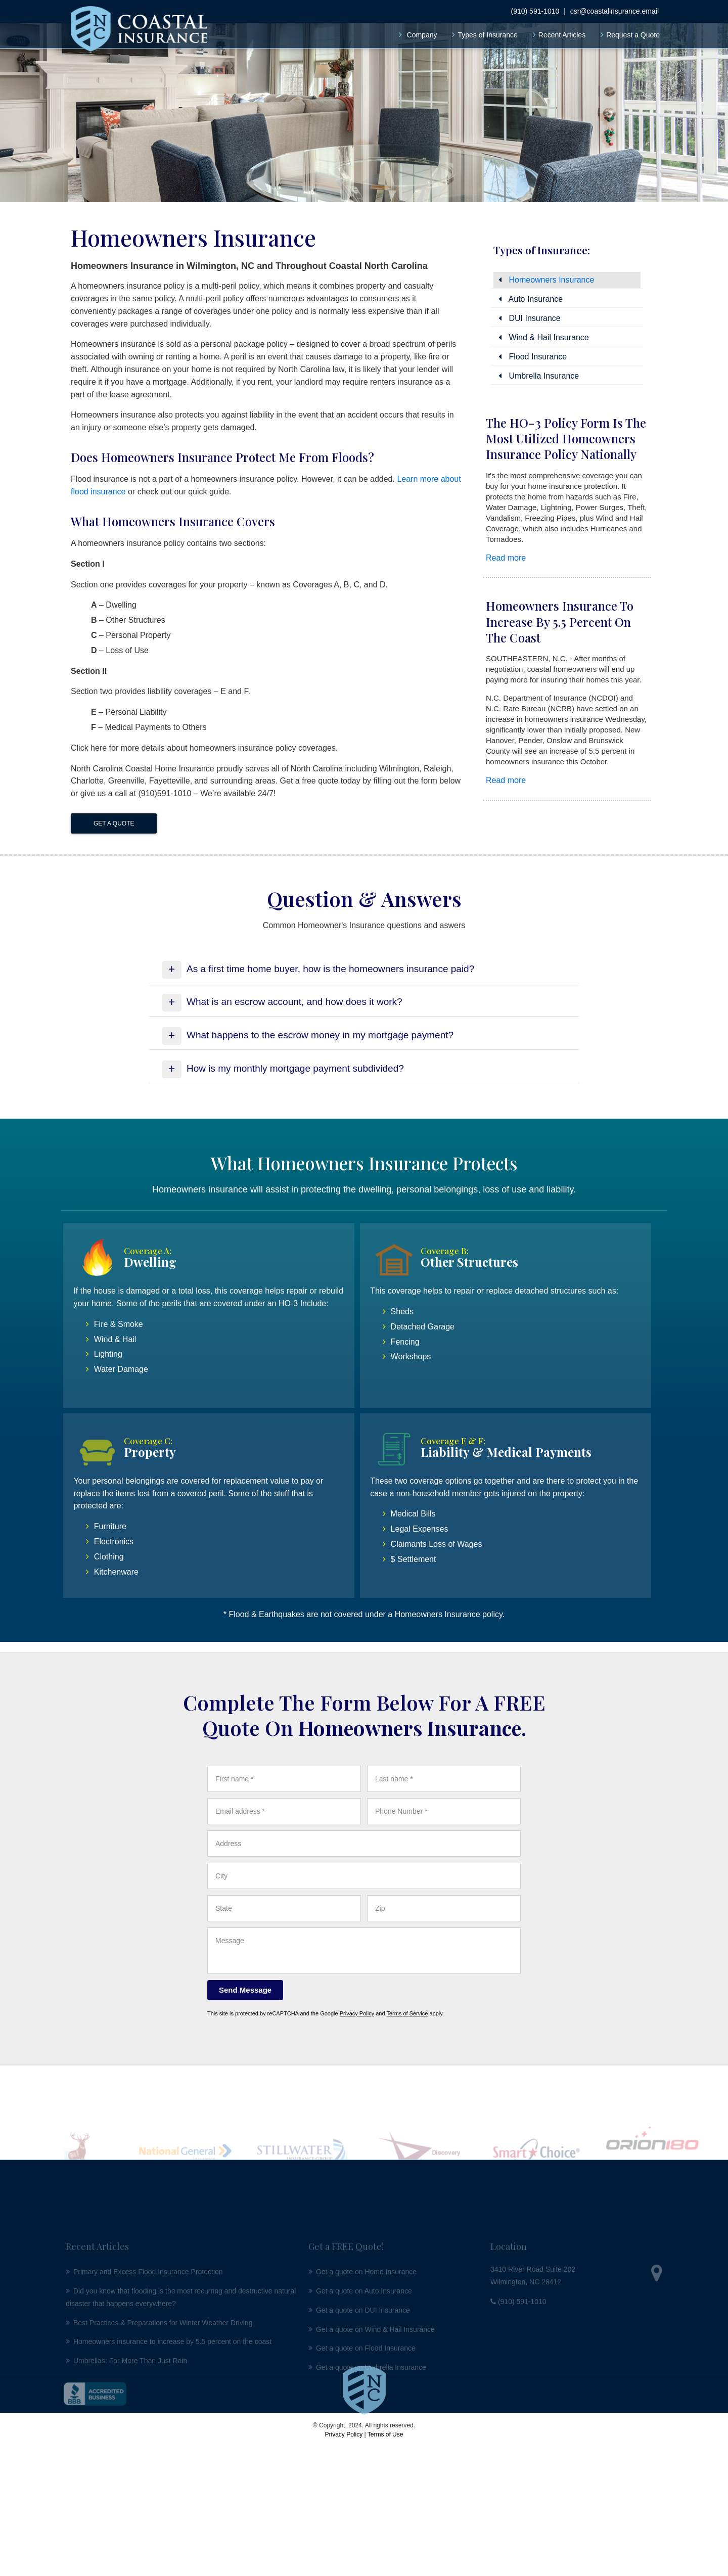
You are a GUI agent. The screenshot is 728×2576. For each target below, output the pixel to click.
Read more (506, 558)
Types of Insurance (487, 30)
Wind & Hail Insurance (543, 337)
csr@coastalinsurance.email (614, 6)
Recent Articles (561, 30)
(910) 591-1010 (535, 6)
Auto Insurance (530, 299)
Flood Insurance (532, 356)
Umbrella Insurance (538, 376)
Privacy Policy (357, 2013)
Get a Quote (114, 823)
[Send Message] (245, 1990)
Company (422, 30)
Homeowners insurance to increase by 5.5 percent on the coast (559, 621)
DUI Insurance (529, 318)
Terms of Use (385, 2434)
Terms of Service (407, 2013)
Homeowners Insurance (546, 279)
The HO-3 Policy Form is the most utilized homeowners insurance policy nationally (566, 438)
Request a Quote (633, 30)
